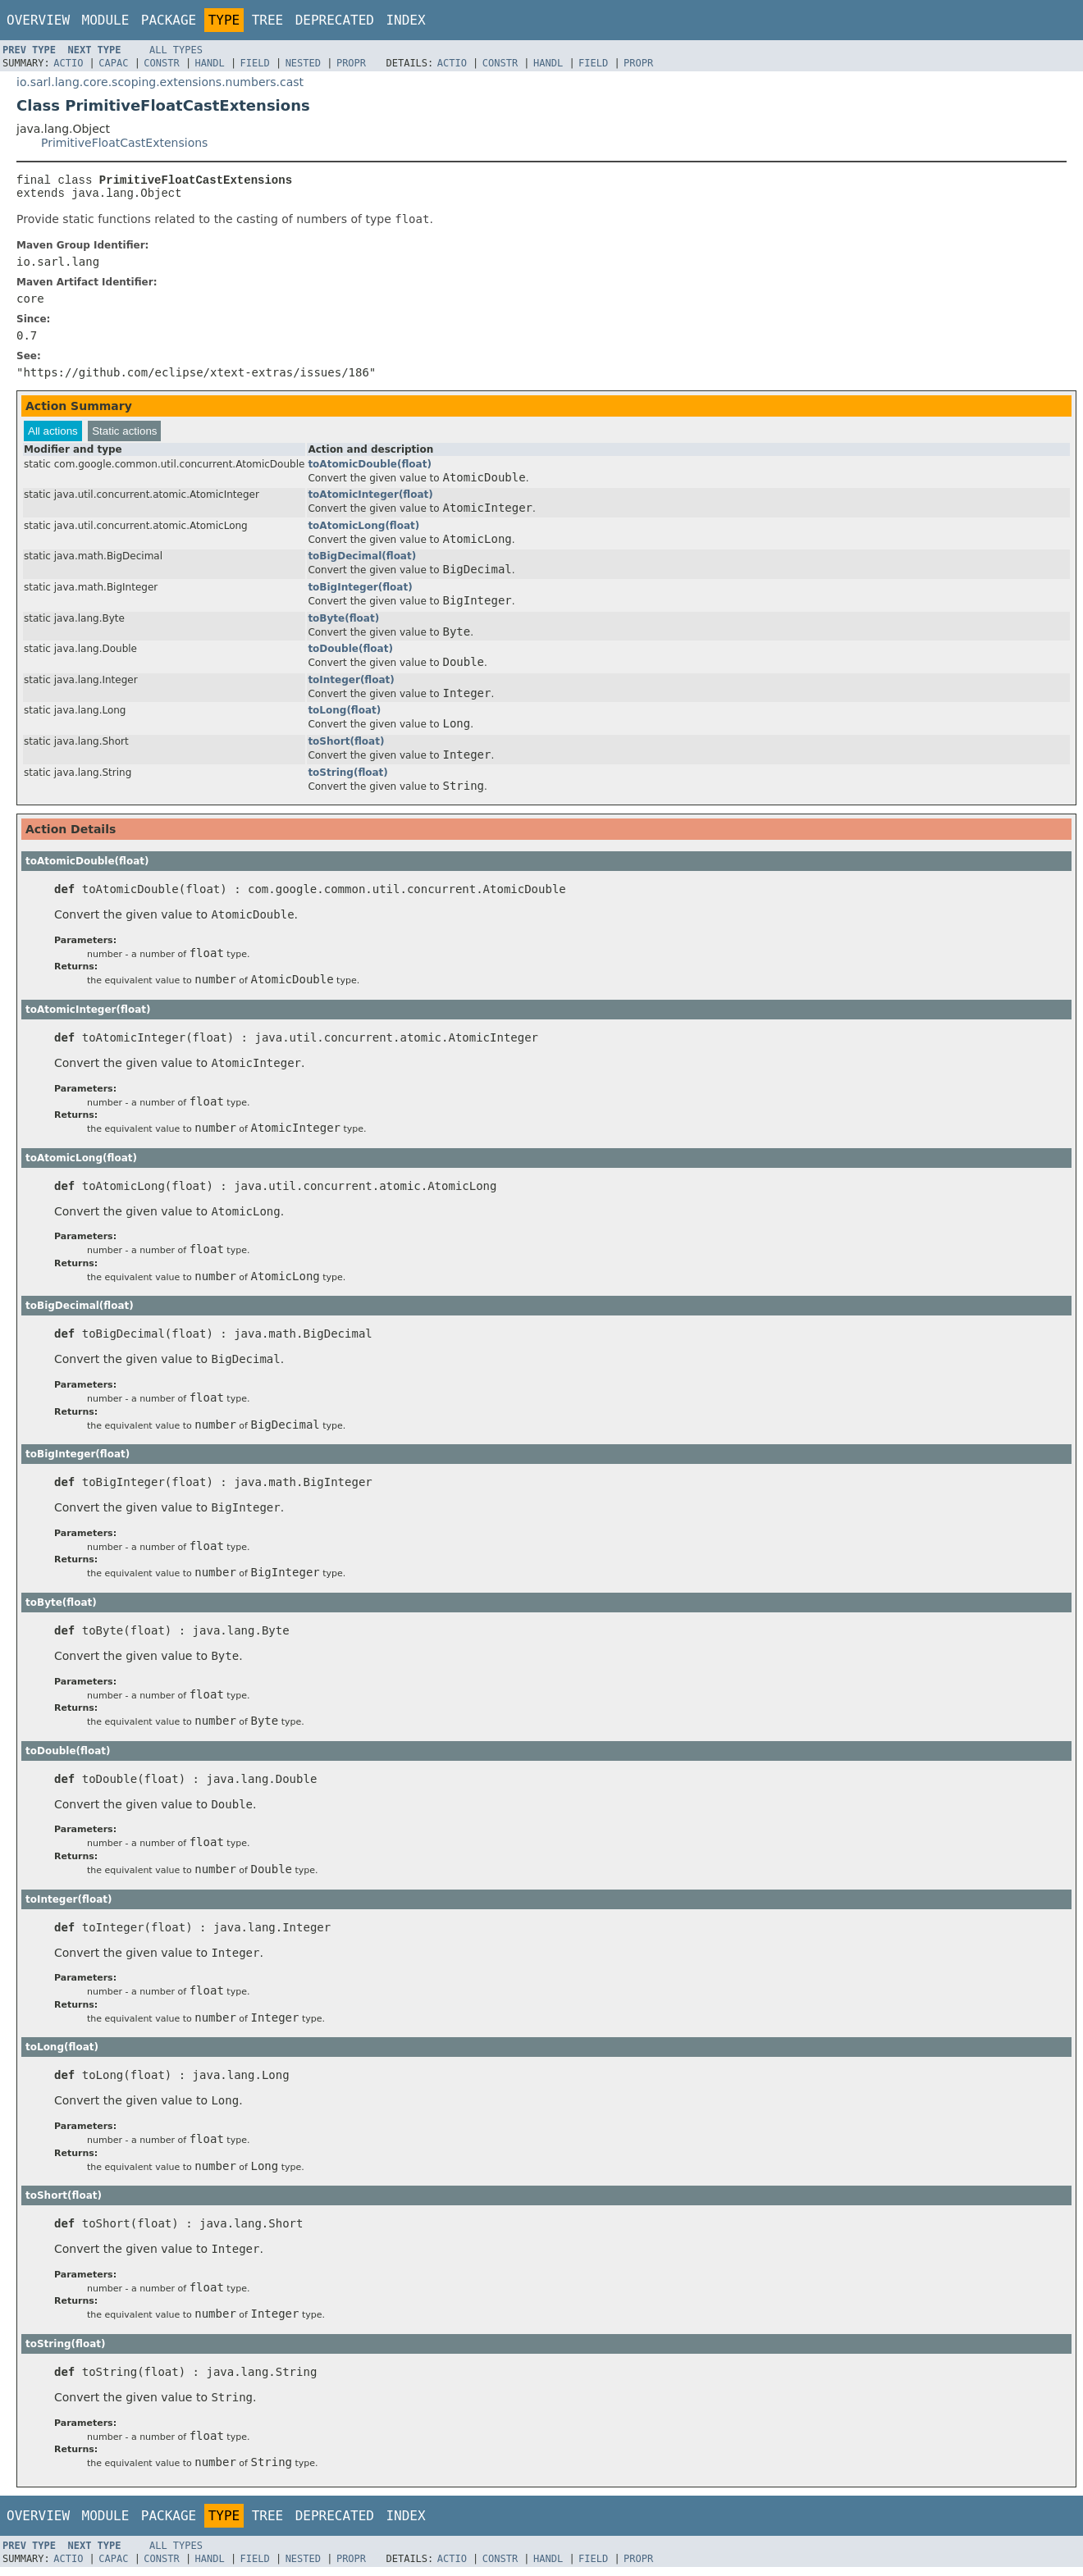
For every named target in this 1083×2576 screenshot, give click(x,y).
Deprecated (334, 20)
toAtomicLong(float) (363, 530)
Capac (113, 63)
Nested (303, 63)
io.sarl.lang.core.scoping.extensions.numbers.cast (160, 82)
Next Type (94, 50)
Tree (268, 20)
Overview (38, 20)
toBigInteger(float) (360, 592)
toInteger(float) (351, 685)
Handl (210, 63)
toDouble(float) (350, 653)
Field (255, 63)
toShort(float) (346, 746)
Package (168, 20)
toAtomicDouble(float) (370, 469)
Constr (161, 63)
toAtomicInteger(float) (370, 499)
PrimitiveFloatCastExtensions (124, 142)
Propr (351, 63)
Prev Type (29, 50)
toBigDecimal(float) (362, 561)
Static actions (124, 436)
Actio (68, 63)
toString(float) (347, 777)
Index (405, 20)
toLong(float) (344, 715)
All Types (176, 50)
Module (106, 20)
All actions (53, 436)
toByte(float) (343, 623)
